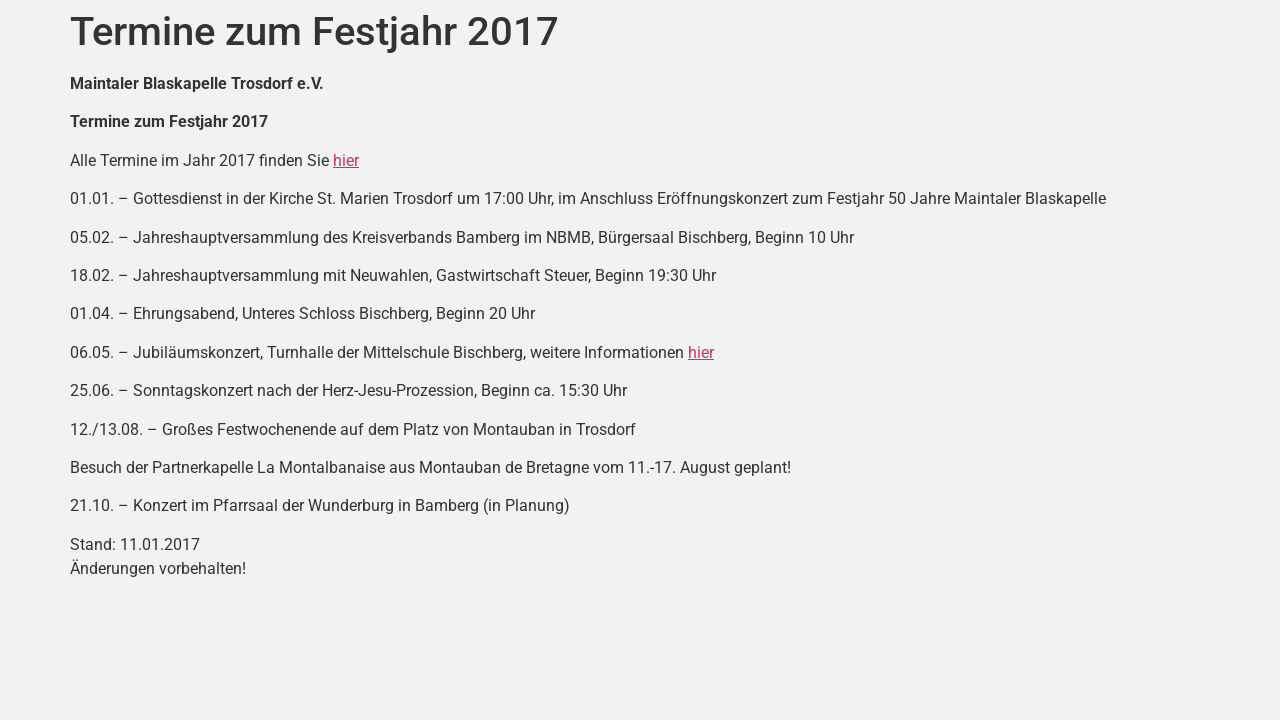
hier (346, 160)
